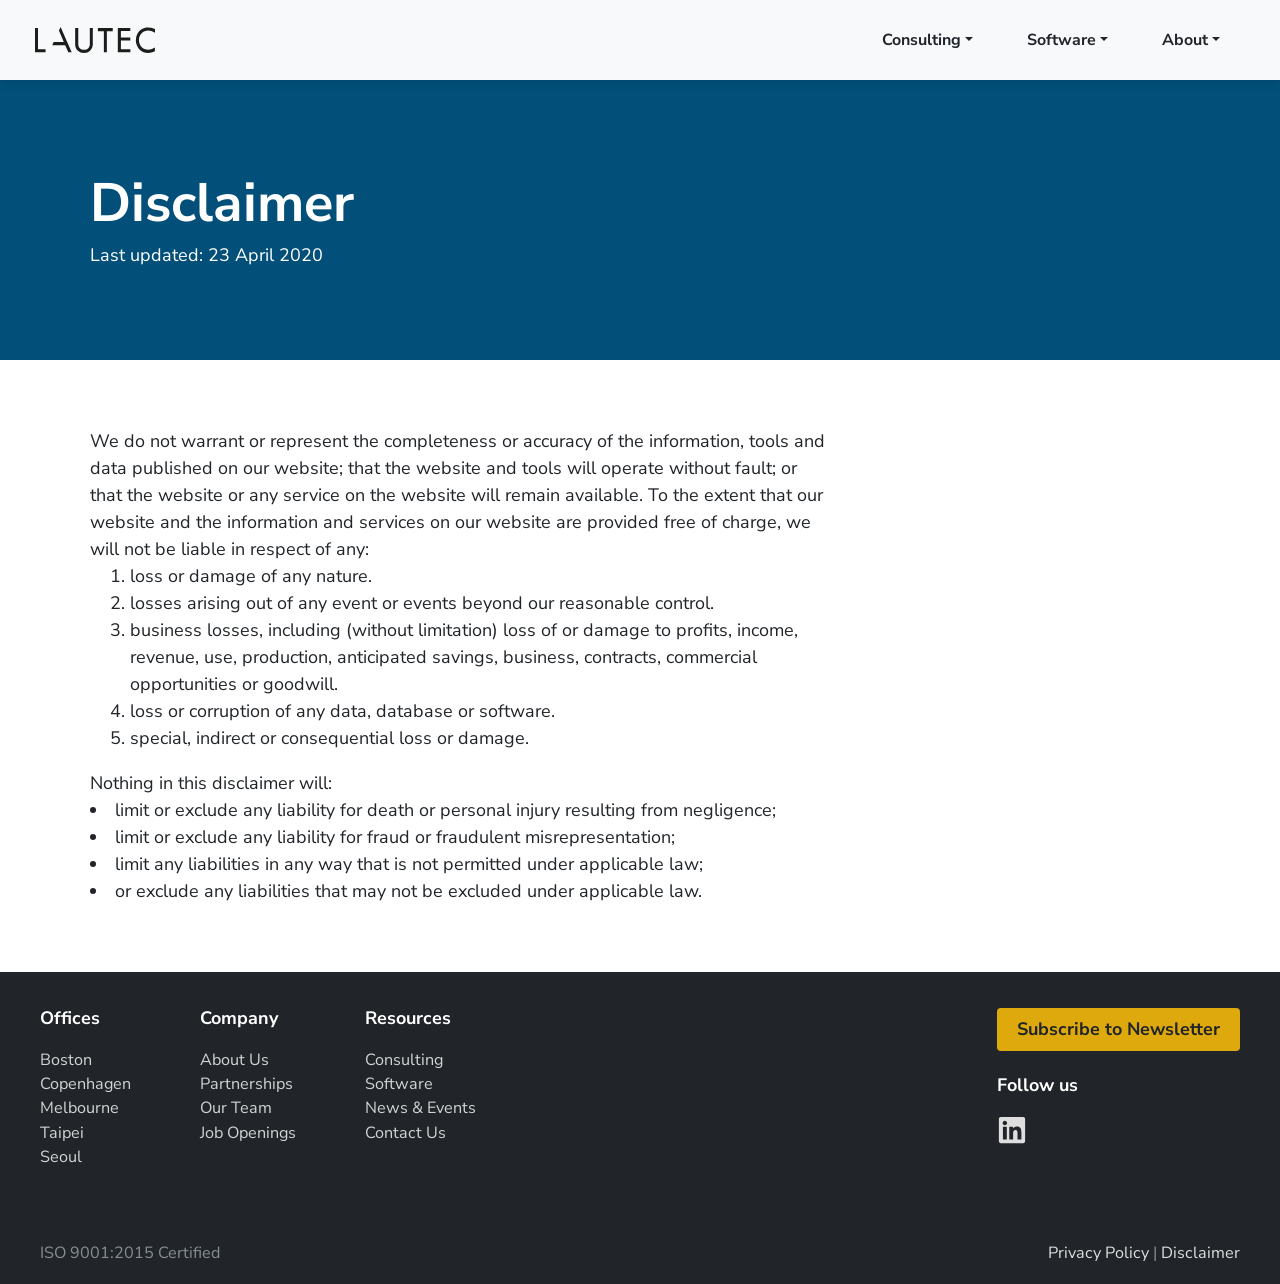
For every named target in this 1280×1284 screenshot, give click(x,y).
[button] (1118, 1029)
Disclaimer (1200, 1253)
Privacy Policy (1098, 1253)
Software (1061, 40)
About (1185, 40)
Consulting (921, 40)
